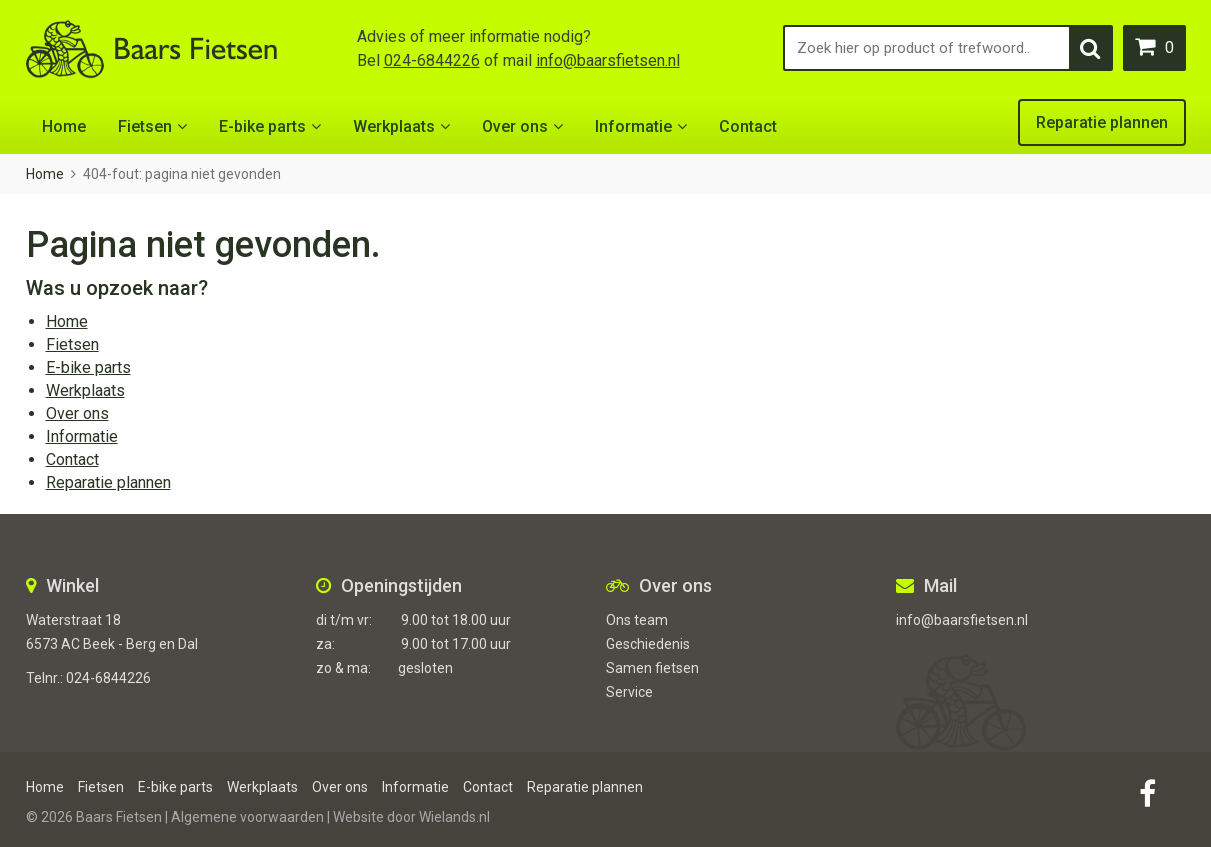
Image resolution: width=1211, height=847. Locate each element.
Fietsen (145, 126)
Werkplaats (394, 126)
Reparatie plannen (1102, 122)
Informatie (633, 126)
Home (64, 126)
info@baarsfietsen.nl (608, 60)
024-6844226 (432, 60)
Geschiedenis (648, 644)
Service (629, 692)
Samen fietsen (652, 668)
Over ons (515, 126)
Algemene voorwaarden (247, 817)
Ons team (637, 620)
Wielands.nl (454, 817)
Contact (748, 126)
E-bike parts (262, 126)
